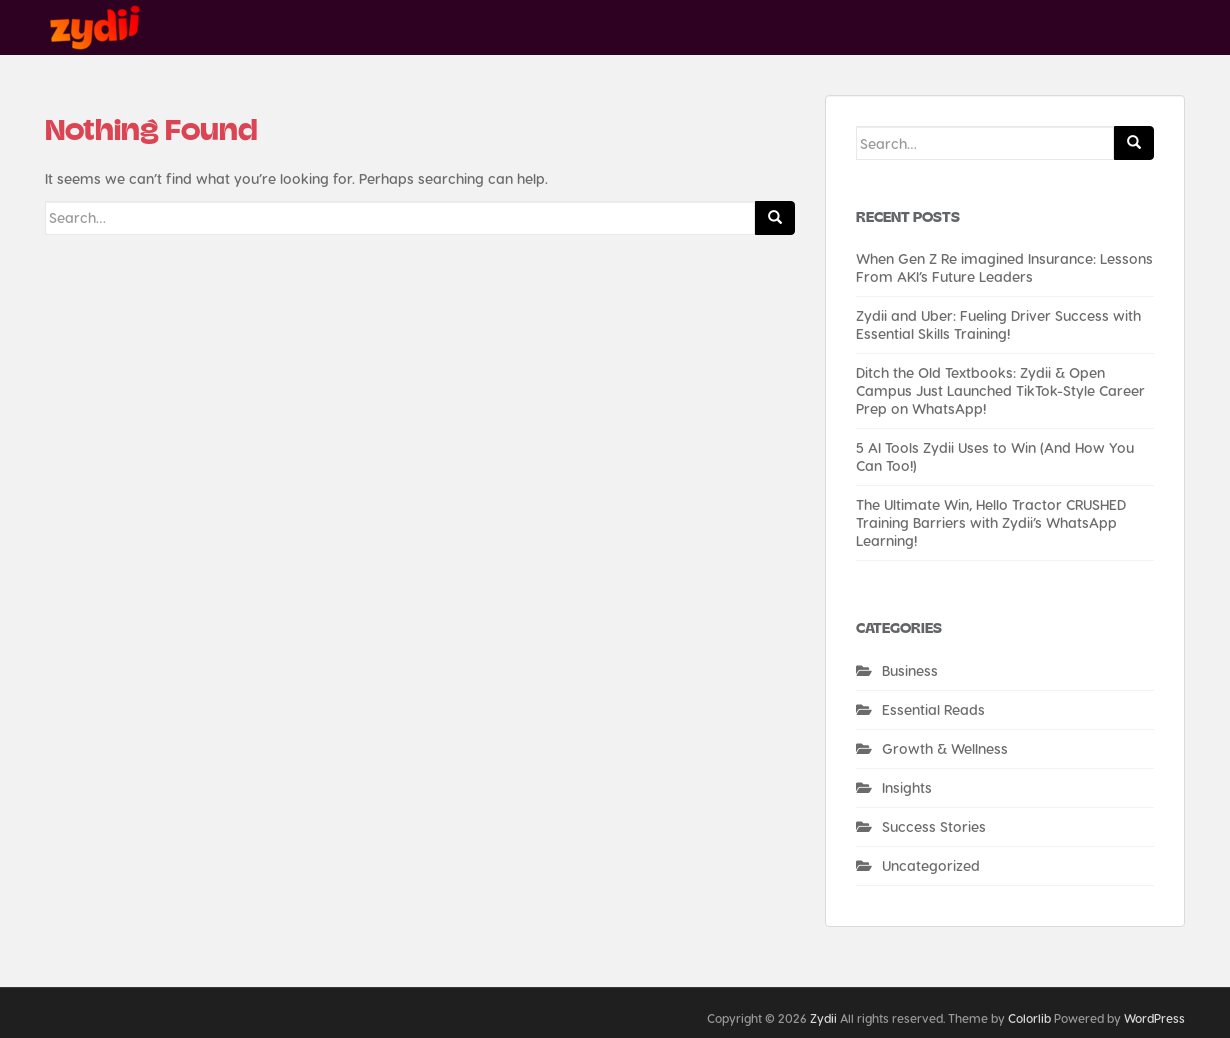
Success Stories (934, 826)
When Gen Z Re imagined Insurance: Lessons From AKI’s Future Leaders (1004, 267)
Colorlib (1029, 1018)
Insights (907, 787)
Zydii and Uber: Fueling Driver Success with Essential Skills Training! (998, 324)
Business (910, 670)
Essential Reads (933, 709)
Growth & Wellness (945, 748)
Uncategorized (931, 865)
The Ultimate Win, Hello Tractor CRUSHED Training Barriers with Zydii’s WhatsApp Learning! (991, 522)
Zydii (823, 1018)
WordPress (1154, 1018)
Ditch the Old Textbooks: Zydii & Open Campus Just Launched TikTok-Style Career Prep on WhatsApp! (1000, 390)
